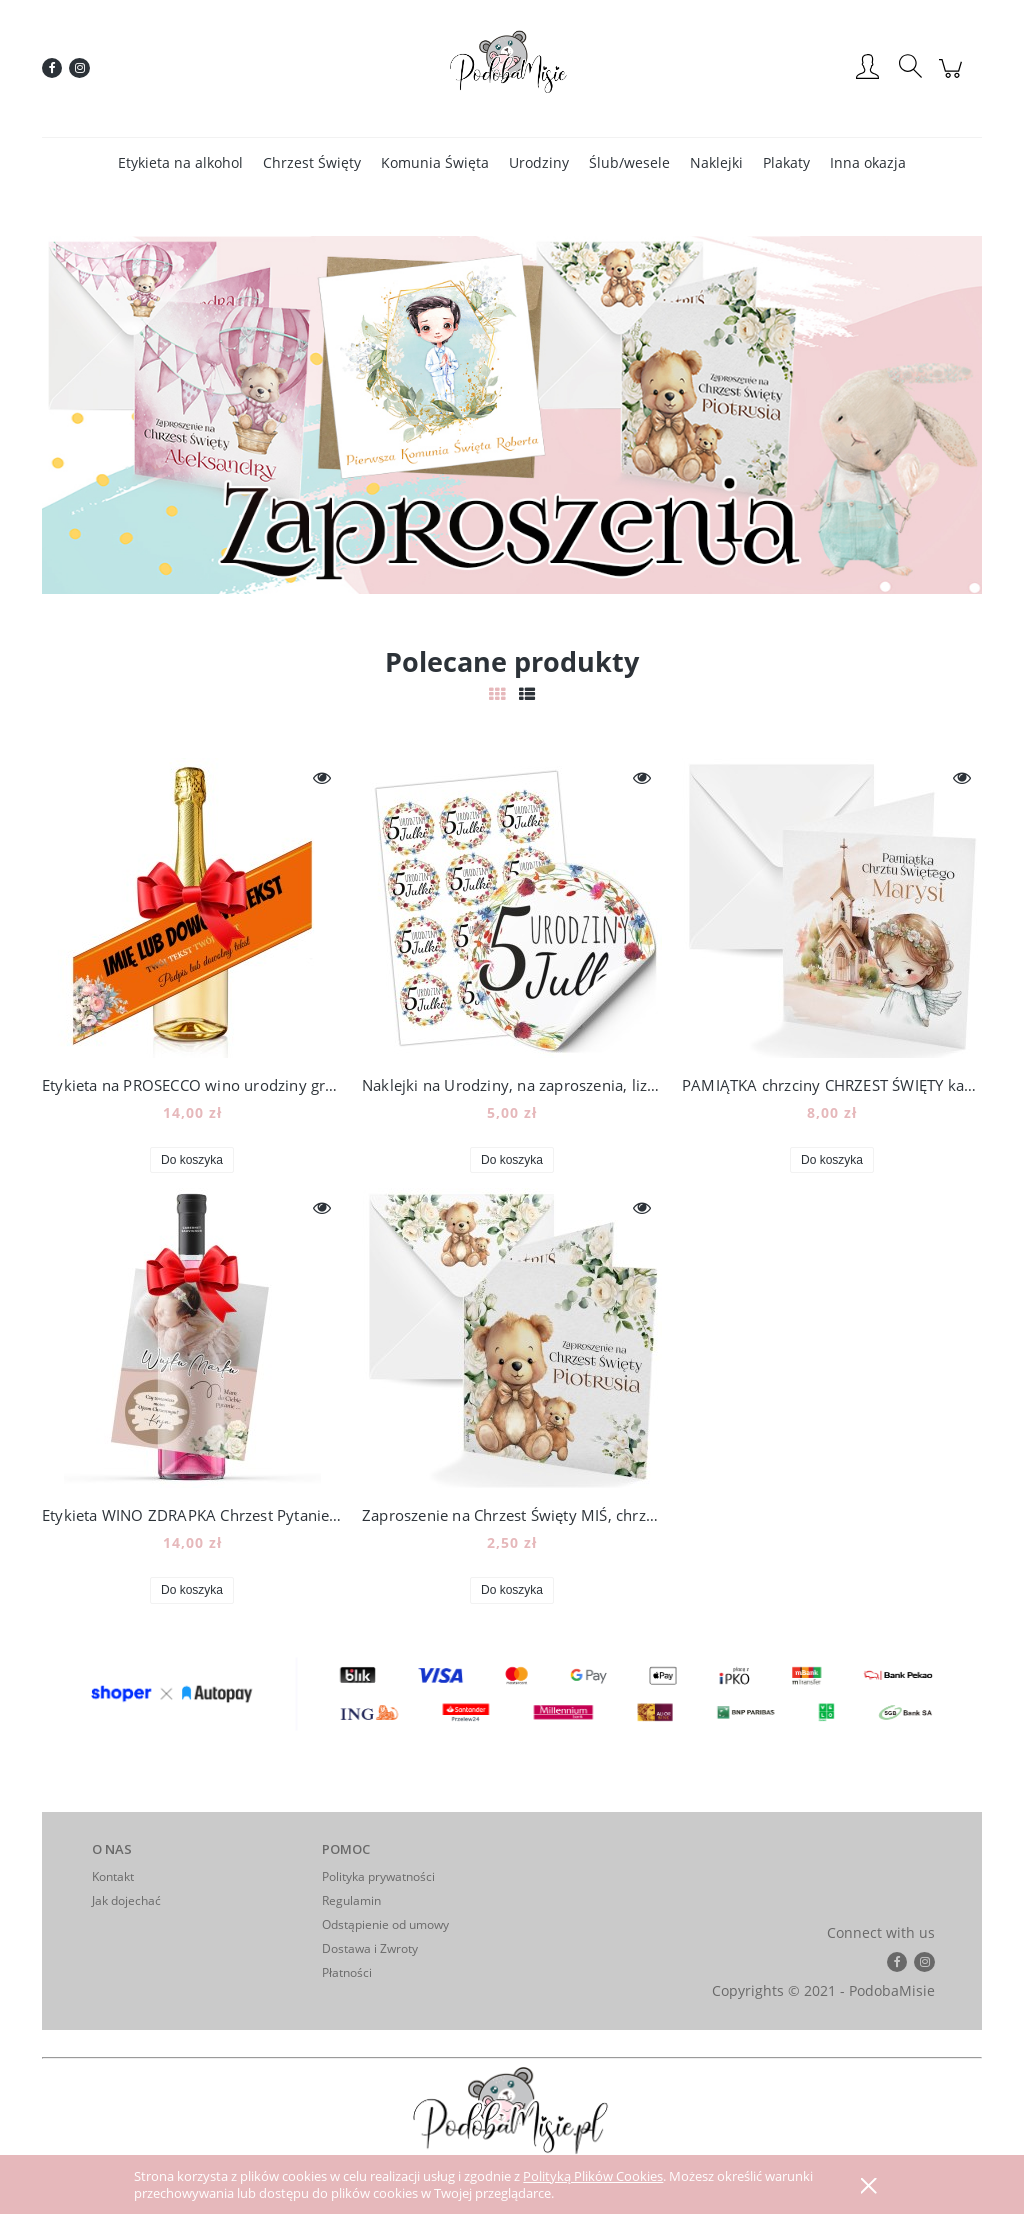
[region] (512, 415)
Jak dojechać (126, 1900)
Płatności (347, 1972)
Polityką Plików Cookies (593, 2176)
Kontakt (113, 1876)
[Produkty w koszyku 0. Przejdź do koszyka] (953, 78)
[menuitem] (180, 162)
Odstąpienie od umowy (385, 1924)
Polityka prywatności (378, 1876)
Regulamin (351, 1900)
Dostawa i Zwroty (370, 1948)
